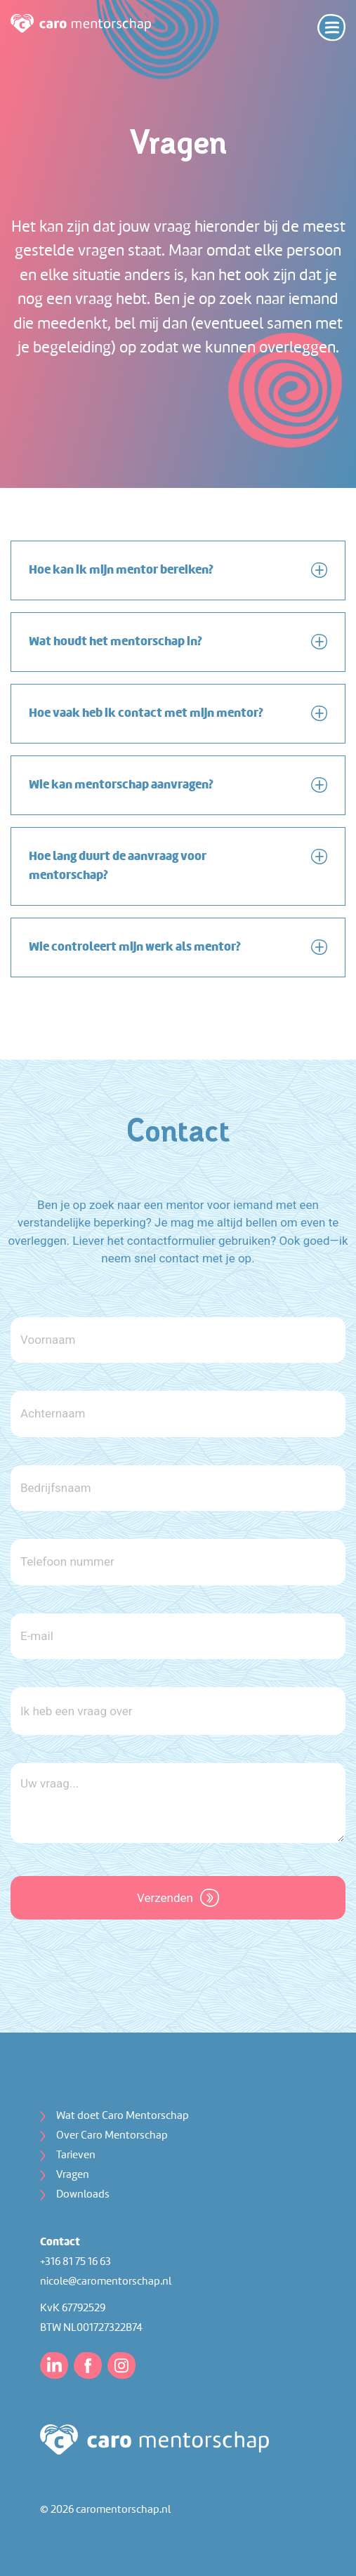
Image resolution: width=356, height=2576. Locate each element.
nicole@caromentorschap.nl (105, 2281)
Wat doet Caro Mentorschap (122, 2116)
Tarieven (75, 2155)
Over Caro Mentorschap (112, 2135)
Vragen (72, 2175)
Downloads (83, 2194)
